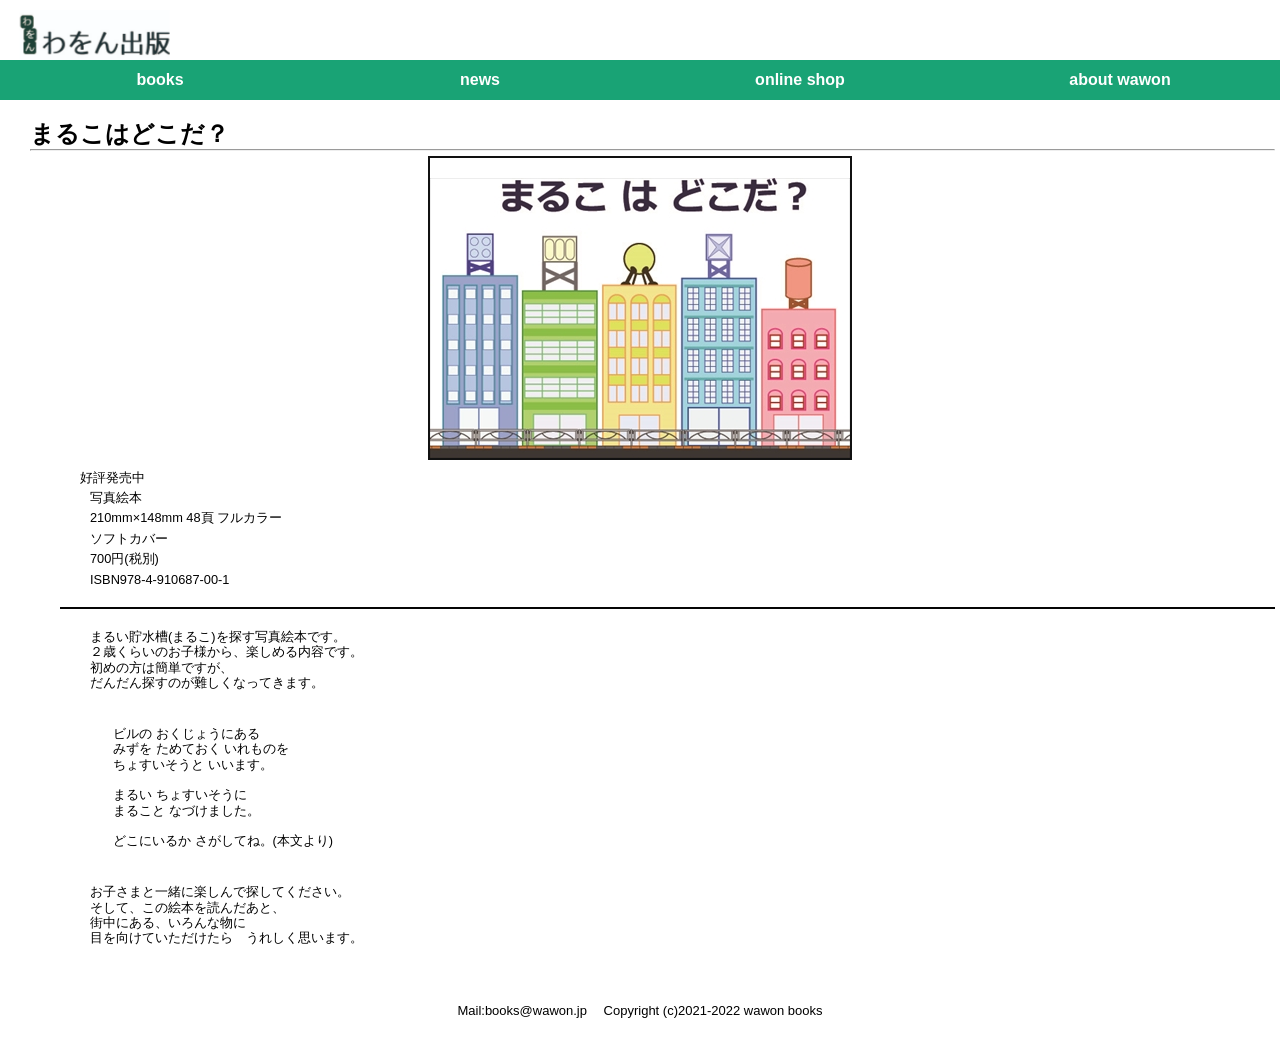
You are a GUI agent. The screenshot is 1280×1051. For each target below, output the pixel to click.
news (480, 79)
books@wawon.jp (536, 1010)
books (159, 79)
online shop (800, 79)
